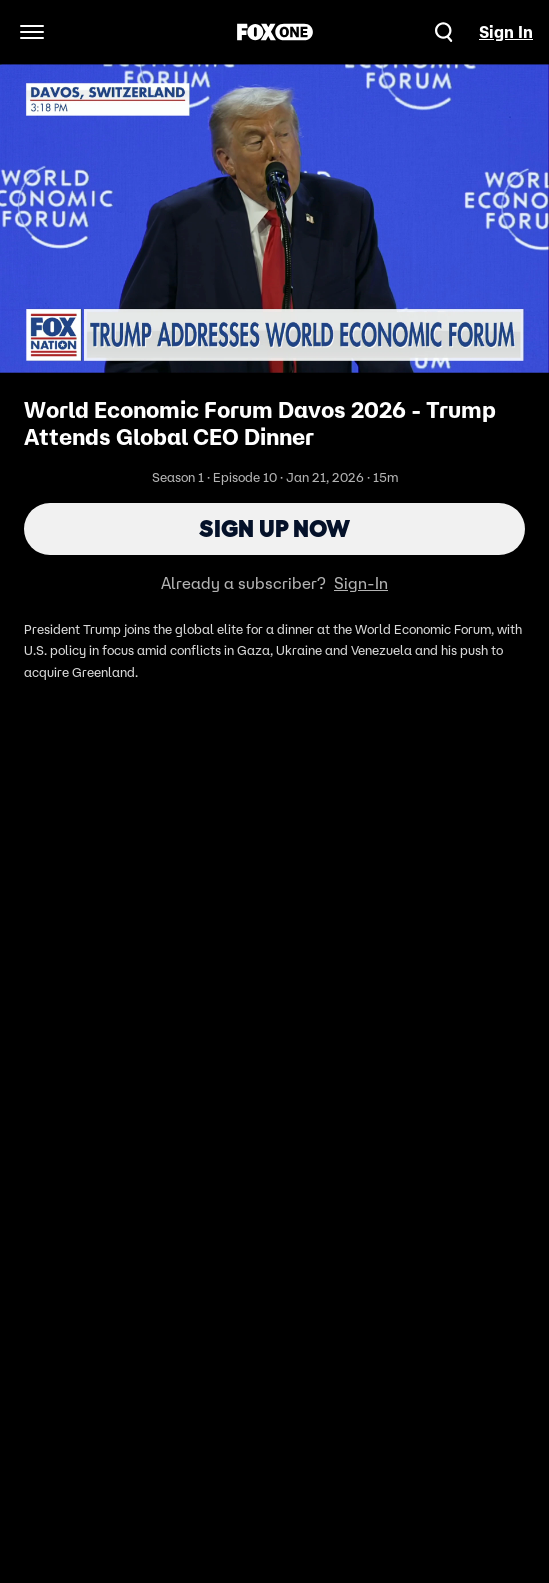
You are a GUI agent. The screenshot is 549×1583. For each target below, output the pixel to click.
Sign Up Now (274, 528)
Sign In (506, 32)
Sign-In (361, 583)
